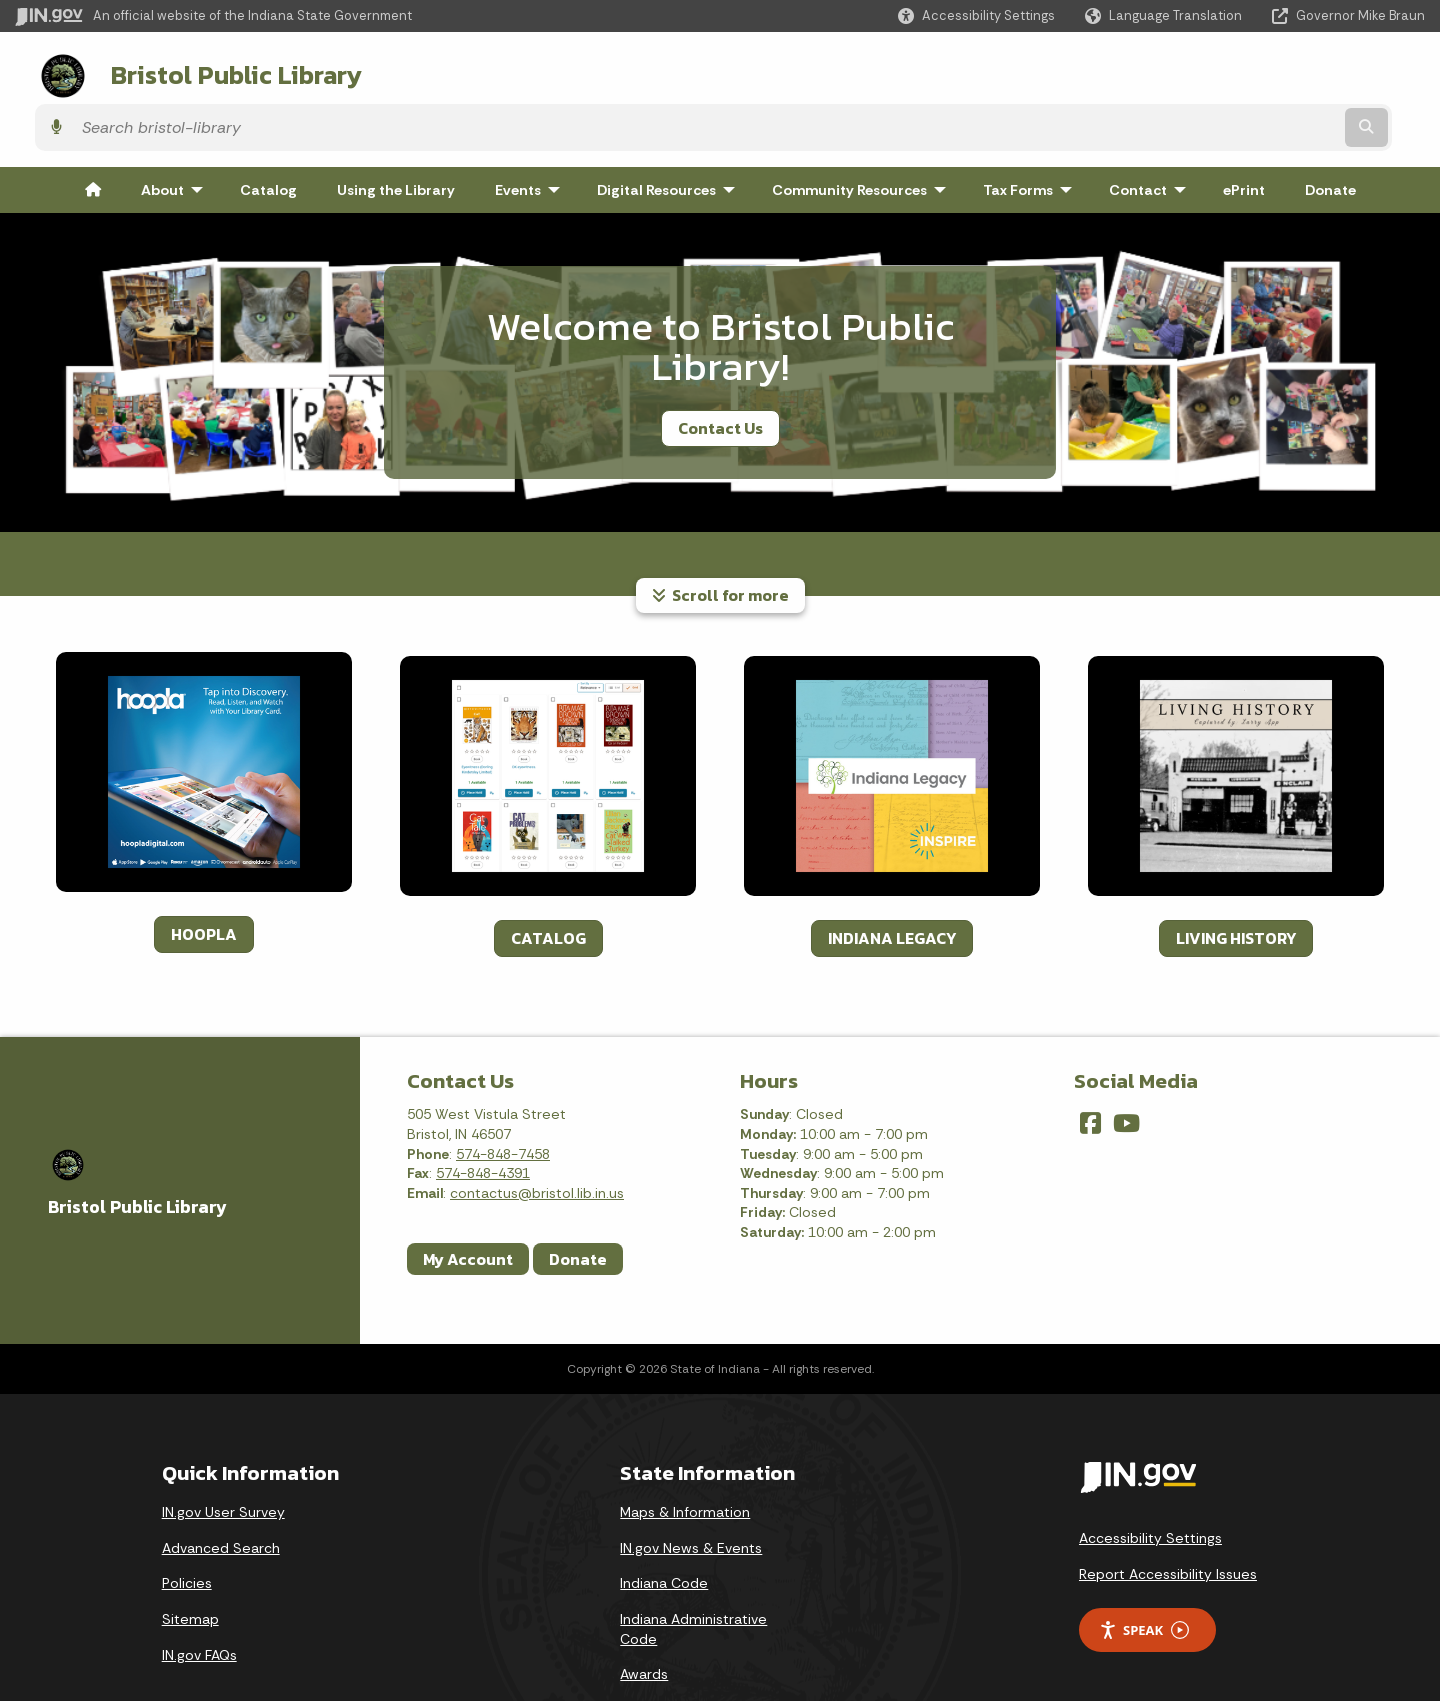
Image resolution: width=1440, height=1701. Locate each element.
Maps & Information (685, 1456)
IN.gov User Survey (223, 1456)
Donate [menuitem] (1330, 134)
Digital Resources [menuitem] (670, 134)
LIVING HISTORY (1236, 882)
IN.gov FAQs (199, 1599)
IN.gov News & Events (691, 1492)
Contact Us (720, 372)
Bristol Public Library (211, 71)
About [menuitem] (176, 134)
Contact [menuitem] (1152, 134)
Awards (644, 1618)
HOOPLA (204, 878)
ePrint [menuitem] (1244, 134)
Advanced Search (221, 1492)
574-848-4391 (483, 1117)
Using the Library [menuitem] (396, 134)
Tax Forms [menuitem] (1032, 134)
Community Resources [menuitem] (863, 134)
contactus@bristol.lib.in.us (537, 1137)
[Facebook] (1090, 1068)
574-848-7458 (503, 1098)
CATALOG (548, 882)
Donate (578, 1203)
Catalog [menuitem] (268, 134)
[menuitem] (93, 134)
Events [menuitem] (532, 134)
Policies (187, 1528)
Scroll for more (720, 539)
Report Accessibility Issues (1168, 1518)
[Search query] (1252, 71)
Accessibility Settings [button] (1150, 1482)
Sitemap (190, 1563)
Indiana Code (664, 1528)
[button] (976, 15)
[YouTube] (1126, 1068)
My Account (468, 1203)
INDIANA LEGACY (892, 882)
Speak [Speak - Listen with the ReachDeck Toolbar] (1144, 1574)
